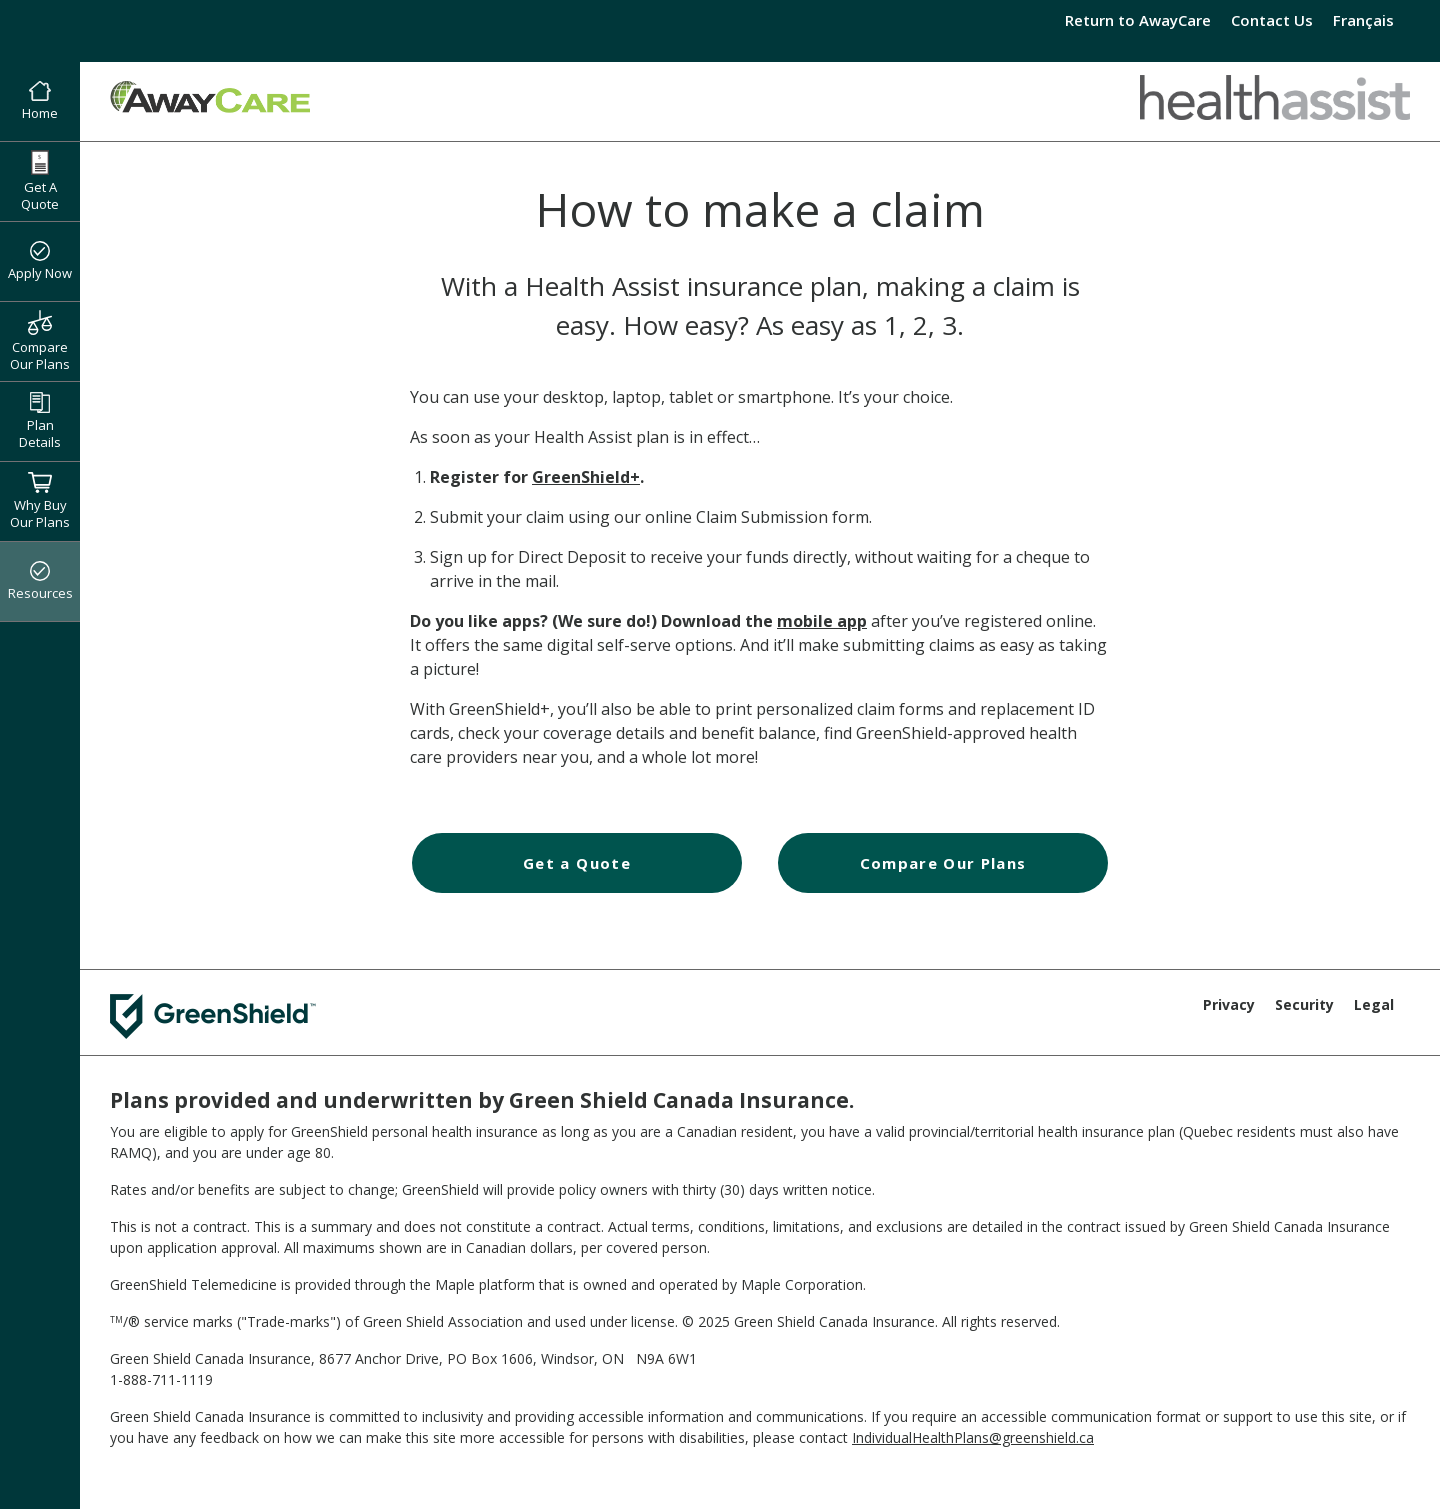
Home (40, 102)
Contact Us (1272, 20)
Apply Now (40, 262)
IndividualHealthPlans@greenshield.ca (973, 1437)
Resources (40, 582)
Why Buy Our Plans (40, 501)
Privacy (1229, 1004)
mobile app (822, 621)
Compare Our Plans (40, 341)
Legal (1374, 1004)
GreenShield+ (586, 477)
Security (1304, 1004)
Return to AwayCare (1138, 20)
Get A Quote (40, 181)
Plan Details (40, 421)
